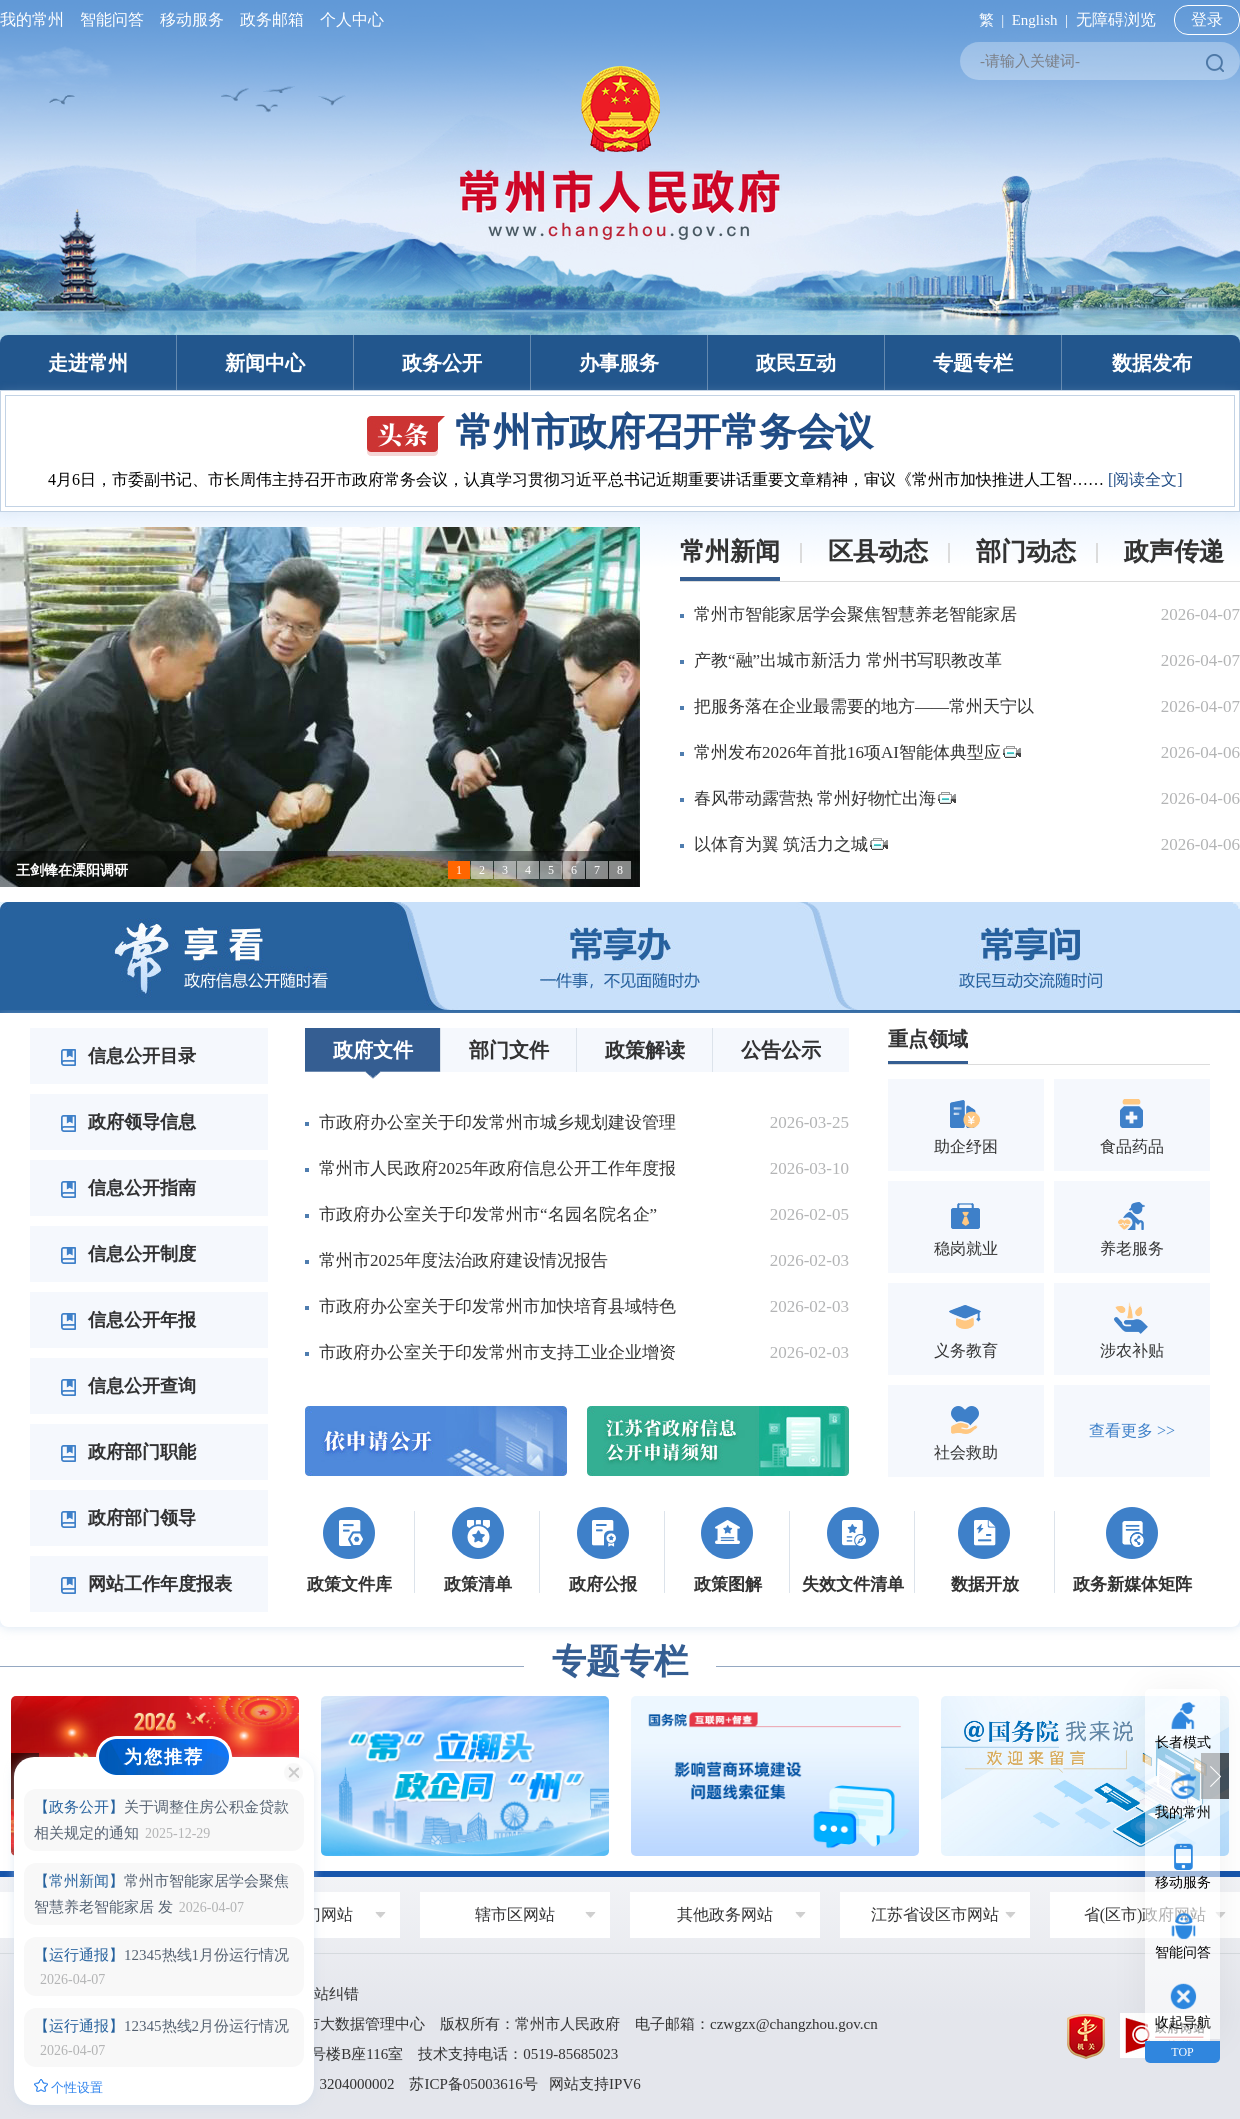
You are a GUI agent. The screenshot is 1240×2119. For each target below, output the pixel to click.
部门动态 (1026, 551)
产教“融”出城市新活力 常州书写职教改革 (848, 660)
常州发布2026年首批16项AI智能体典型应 (857, 752)
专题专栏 (973, 363)
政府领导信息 (128, 1122)
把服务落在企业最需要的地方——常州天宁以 (864, 706)
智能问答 (112, 19)
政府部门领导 (128, 1518)
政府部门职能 (128, 1452)
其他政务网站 (725, 1914)
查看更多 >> (1132, 1430)
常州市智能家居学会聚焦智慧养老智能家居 (855, 614)
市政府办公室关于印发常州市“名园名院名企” (488, 1214)
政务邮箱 (272, 19)
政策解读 (645, 1050)
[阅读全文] (1145, 479)
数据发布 (1152, 363)
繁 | (987, 20)
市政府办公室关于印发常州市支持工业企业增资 (497, 1352)
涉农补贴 (1132, 1328)
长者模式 (1183, 1742)
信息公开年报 (128, 1320)
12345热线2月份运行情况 (161, 2026)
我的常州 (36, 19)
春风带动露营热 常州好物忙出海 (825, 798)
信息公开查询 (128, 1386)
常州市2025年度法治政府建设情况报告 (463, 1260)
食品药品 (1132, 1124)
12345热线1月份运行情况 (161, 1955)
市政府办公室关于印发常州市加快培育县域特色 (497, 1306)
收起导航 (1183, 2022)
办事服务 (619, 363)
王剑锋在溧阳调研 (72, 870)
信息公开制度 (128, 1254)
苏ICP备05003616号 (473, 2084)
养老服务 (1132, 1226)
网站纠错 (329, 1994)
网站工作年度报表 (146, 1584)
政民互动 (796, 363)
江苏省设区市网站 (935, 1914)
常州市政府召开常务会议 (620, 432)
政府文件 (373, 1050)
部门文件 (509, 1050)
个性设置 (68, 2087)
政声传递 (1174, 551)
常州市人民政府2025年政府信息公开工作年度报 (497, 1168)
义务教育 (966, 1328)
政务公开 (442, 363)
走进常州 (88, 363)
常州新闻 (730, 551)
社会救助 (966, 1430)
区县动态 (878, 551)
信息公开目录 (128, 1056)
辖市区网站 (515, 1914)
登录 (1207, 19)
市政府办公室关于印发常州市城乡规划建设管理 (497, 1122)
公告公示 (781, 1050)
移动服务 (192, 19)
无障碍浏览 (1116, 19)
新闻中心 (265, 363)
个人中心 (348, 19)
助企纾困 (966, 1124)
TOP (1182, 2052)
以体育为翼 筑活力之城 (791, 844)
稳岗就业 (966, 1226)
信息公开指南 (128, 1188)
